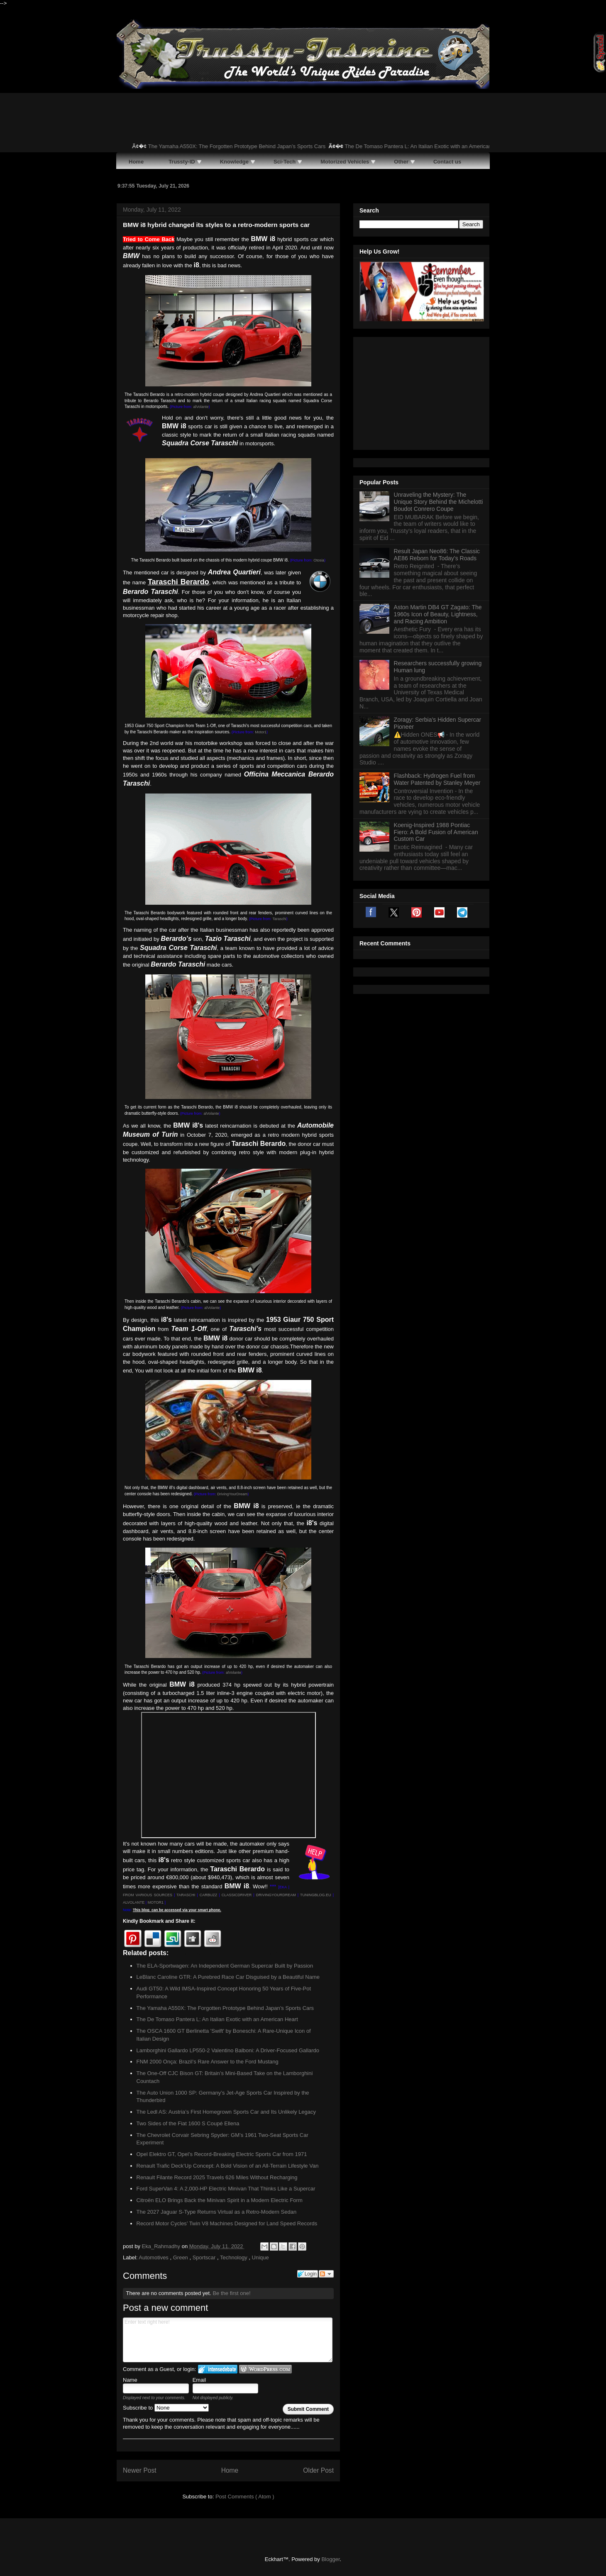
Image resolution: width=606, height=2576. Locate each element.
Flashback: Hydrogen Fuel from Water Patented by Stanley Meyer (437, 675)
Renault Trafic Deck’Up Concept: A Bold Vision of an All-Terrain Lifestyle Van (228, 2166)
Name (130, 2380)
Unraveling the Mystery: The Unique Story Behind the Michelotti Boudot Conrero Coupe (438, 398)
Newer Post (139, 2470)
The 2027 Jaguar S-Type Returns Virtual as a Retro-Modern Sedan (217, 2212)
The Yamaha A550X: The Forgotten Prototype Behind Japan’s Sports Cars (243, 146)
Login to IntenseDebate (217, 2369)
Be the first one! (231, 2293)
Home (230, 2470)
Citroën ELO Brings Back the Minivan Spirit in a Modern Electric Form (220, 2200)
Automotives (154, 2257)
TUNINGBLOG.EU (315, 1895)
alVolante (200, 407)
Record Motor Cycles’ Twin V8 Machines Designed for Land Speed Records (227, 2223)
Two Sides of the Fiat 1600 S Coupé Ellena (188, 2123)
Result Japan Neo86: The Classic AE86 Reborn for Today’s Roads (437, 451)
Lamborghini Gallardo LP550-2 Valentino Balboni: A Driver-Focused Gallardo (228, 2050)
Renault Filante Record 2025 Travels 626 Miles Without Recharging (217, 2177)
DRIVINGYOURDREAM (276, 1895)
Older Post (318, 2470)
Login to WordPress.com (265, 2369)
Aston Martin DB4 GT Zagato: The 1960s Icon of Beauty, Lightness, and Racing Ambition (438, 510)
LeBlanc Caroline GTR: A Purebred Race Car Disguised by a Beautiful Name (228, 1977)
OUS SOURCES (158, 1895)
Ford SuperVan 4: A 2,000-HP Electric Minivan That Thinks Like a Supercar (226, 2188)
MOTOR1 (156, 1902)
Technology (234, 2257)
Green (181, 2257)
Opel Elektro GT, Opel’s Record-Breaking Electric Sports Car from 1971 (222, 2154)
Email (199, 2380)
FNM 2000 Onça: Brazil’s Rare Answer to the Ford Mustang (208, 2061)
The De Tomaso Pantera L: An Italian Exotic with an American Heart (432, 146)
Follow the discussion (326, 2274)
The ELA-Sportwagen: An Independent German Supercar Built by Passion (225, 1966)
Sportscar (205, 2257)
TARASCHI (185, 1895)
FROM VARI (133, 1895)
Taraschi (279, 919)
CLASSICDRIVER (237, 1895)
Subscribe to (166, 2408)
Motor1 (260, 732)
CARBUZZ (208, 1895)
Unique (260, 2257)
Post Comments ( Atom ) (244, 2496)
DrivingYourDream (232, 1494)
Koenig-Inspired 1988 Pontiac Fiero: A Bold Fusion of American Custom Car (436, 728)
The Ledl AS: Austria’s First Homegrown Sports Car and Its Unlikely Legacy (226, 2112)
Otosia (318, 560)
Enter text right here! (227, 2339)
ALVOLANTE (133, 1902)
